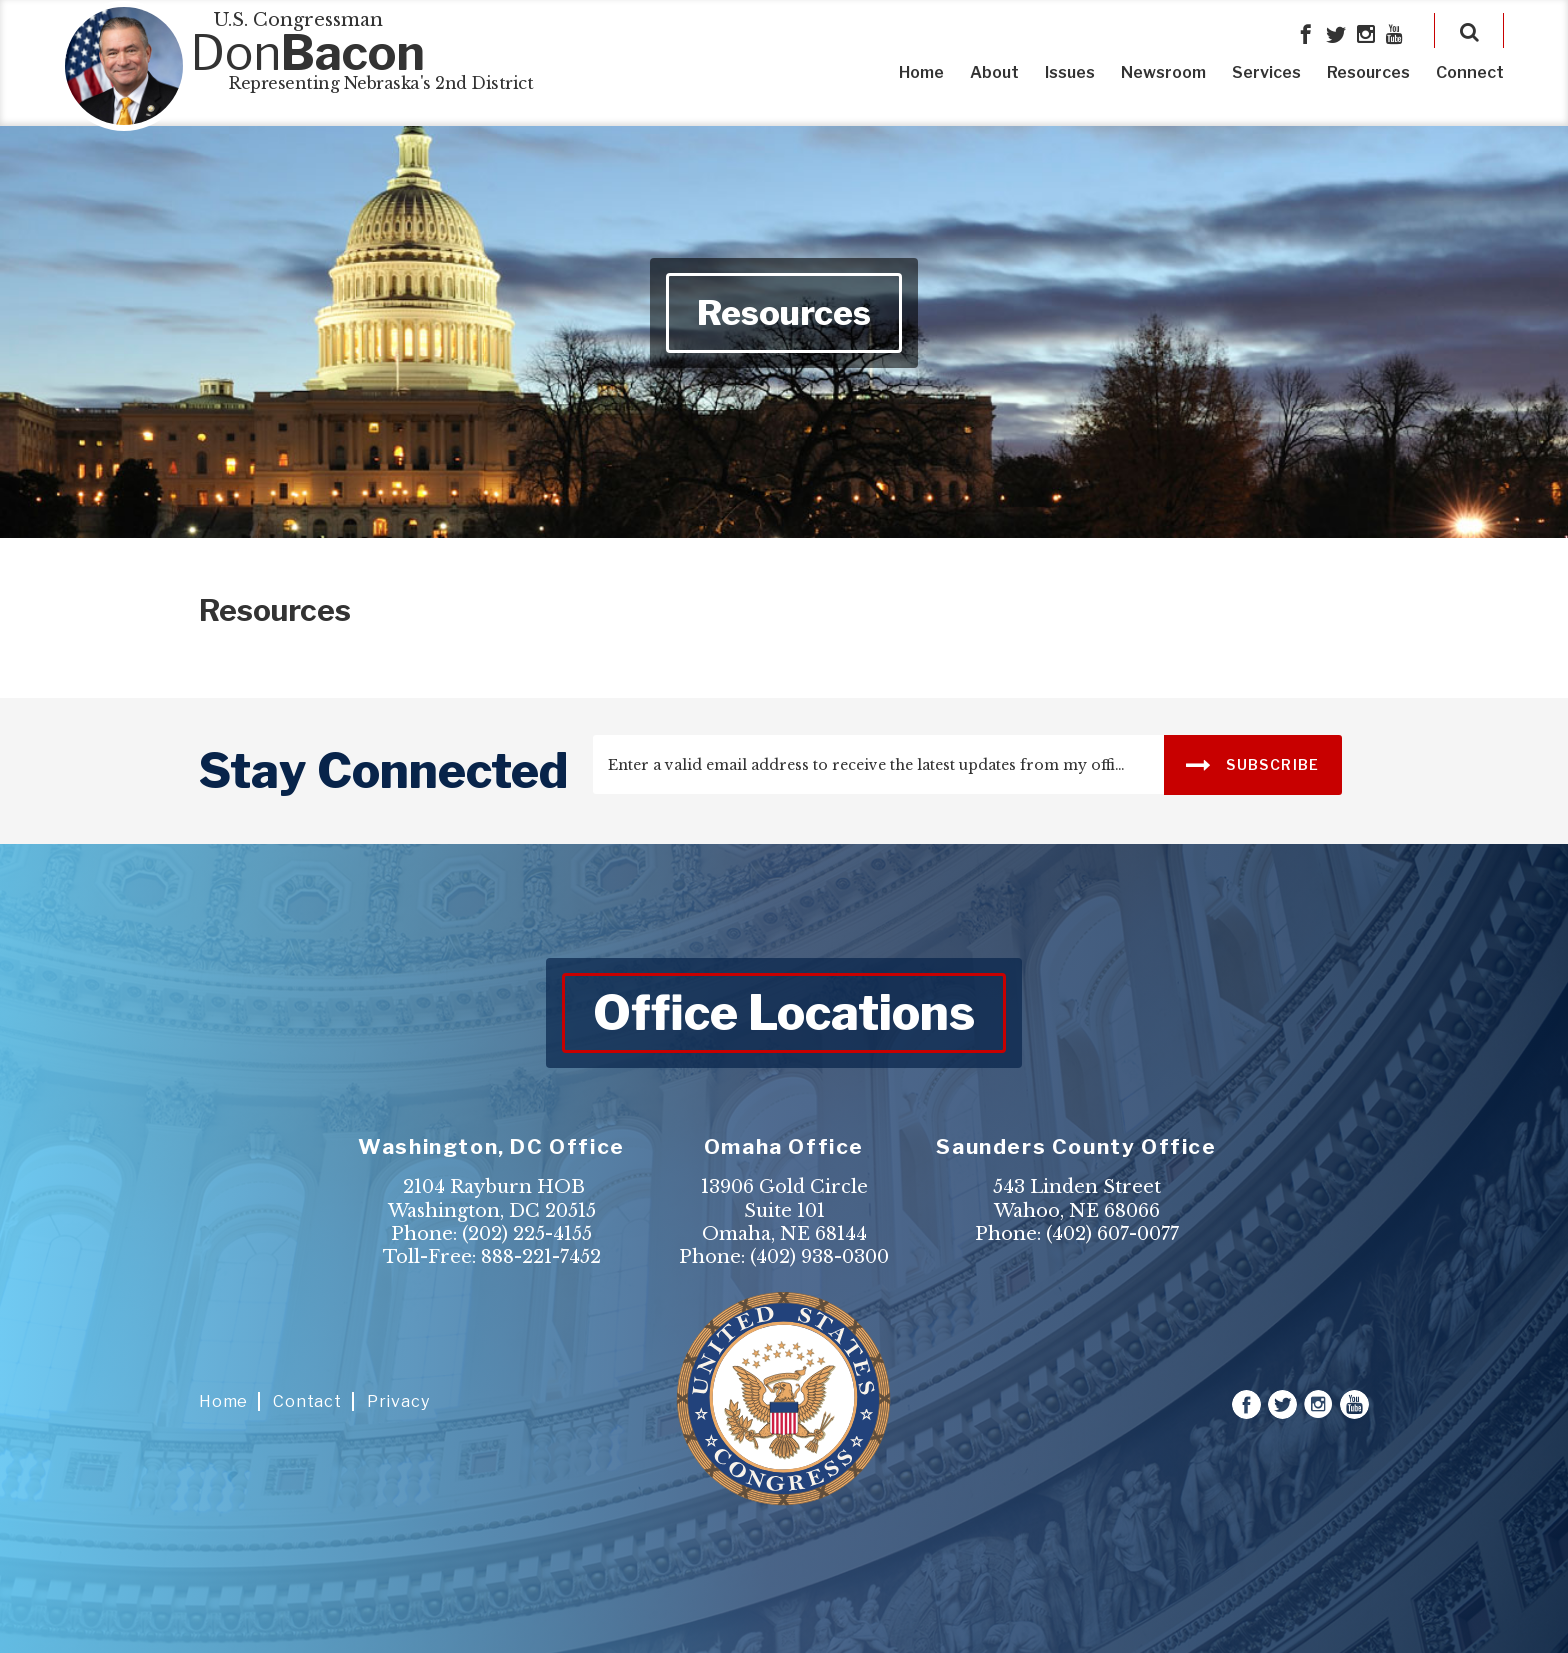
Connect (1470, 72)
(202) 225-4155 (527, 1234)
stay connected (383, 771)
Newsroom (1163, 72)
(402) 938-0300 (819, 1257)
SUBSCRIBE (1252, 763)
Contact (307, 1401)
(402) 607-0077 (1112, 1234)
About (994, 72)
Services (1266, 72)
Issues (1070, 72)
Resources (1368, 72)
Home (921, 72)
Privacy (398, 1401)
